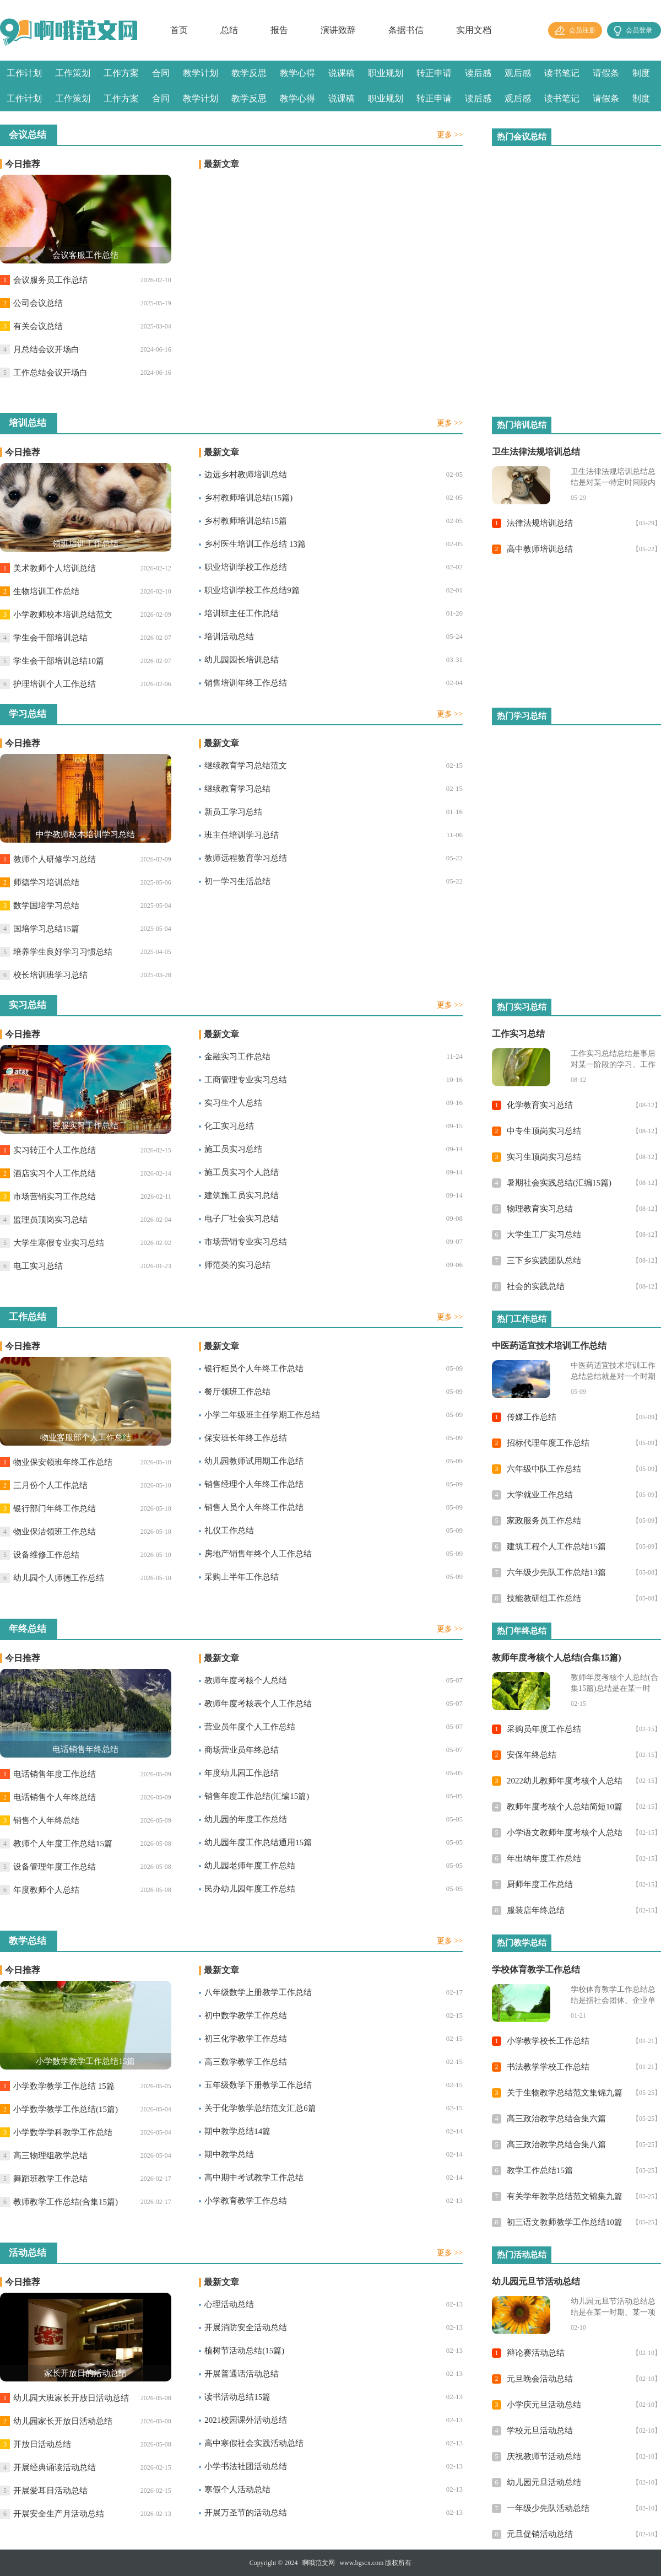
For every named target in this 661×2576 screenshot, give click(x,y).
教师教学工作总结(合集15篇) (65, 2201)
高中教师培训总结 (540, 549)
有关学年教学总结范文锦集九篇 (564, 2196)
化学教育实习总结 (540, 1105)
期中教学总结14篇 (237, 2131)
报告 (279, 30)
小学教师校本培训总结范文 (62, 614)
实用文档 (473, 30)
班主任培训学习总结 (241, 835)
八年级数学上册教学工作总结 (258, 1992)
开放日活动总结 (42, 2444)
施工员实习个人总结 (241, 1172)
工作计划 (24, 73)
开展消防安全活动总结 (245, 2327)
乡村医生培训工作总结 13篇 (255, 544)
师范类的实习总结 (237, 1264)
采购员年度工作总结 (544, 1728)
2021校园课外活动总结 (245, 2420)
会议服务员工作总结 (50, 280)
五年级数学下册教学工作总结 (258, 2085)
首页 (179, 30)
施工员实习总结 (233, 1149)
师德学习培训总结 (46, 882)
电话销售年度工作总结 (54, 1774)
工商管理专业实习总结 (245, 1079)
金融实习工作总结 (237, 1056)
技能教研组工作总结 (544, 1598)
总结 (229, 30)
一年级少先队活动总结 (548, 2508)
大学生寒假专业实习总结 (58, 1242)
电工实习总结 (38, 1266)
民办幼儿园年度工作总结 (249, 1888)
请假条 (606, 73)
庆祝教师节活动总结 (544, 2456)
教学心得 (297, 73)
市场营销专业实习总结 (245, 1241)
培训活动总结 (229, 636)
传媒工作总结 (531, 1417)
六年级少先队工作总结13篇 (556, 1572)
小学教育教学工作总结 (245, 2200)
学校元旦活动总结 (540, 2430)
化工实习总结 (229, 1126)
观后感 (518, 73)
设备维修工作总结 (46, 1554)
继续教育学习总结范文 (245, 765)
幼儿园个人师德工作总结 (58, 1577)
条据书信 (406, 30)
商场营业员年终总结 (241, 1749)
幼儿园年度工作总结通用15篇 (258, 1842)
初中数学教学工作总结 (245, 2015)
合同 (161, 73)
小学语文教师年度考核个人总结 (564, 1832)
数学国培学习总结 (46, 905)
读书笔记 (561, 73)
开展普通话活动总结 (241, 2373)
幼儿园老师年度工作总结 (249, 1865)
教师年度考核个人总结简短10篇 (564, 1806)
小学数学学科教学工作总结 (62, 2132)
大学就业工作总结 (540, 1494)
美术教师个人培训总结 (54, 568)
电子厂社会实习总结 (241, 1218)
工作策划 (72, 73)
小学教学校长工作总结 (548, 2040)
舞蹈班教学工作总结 (50, 2178)
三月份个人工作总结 (50, 1485)
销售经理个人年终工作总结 (254, 1484)
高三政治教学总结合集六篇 (556, 2118)
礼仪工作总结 (229, 1530)
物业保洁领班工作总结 (54, 1531)
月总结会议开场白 (46, 349)
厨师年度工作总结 (540, 1884)
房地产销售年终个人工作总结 (258, 1553)
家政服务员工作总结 (544, 1520)
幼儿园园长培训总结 (241, 659)
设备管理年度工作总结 (54, 1866)
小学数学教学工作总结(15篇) (65, 2109)
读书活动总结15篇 (237, 2396)
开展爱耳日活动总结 (50, 2490)
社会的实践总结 (536, 1286)
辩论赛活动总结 (536, 2352)
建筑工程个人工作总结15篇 (556, 1546)
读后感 (478, 73)
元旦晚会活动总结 (540, 2378)
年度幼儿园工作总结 (241, 1773)
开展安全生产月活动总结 (58, 2513)
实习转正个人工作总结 (54, 1150)
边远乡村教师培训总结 (245, 474)
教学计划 (200, 73)
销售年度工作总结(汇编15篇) (256, 1796)
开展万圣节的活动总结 (245, 2512)
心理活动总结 (229, 2304)
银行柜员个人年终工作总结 (254, 1368)
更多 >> (450, 135)
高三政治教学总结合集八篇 (556, 2144)
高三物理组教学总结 (50, 2155)
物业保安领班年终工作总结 (62, 1462)
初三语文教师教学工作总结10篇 (564, 2222)
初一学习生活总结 (237, 881)
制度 (641, 73)
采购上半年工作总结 (241, 1576)
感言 (15, 123)
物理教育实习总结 (540, 1208)
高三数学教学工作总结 (245, 2061)
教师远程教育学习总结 (245, 858)
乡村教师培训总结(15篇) (248, 497)
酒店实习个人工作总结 (54, 1173)
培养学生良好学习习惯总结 (62, 951)
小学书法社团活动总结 (245, 2466)
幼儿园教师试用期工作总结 (254, 1461)
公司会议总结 (38, 303)
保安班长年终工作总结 (245, 1437)
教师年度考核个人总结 (245, 1680)
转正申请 (434, 73)
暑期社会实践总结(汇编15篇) (559, 1182)
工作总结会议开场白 (50, 372)
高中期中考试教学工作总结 (254, 2177)
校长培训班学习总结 (50, 975)
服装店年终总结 (536, 1910)
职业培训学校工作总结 (245, 567)
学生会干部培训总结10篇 (58, 660)
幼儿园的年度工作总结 (245, 1819)
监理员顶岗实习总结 (50, 1219)
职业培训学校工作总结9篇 (252, 590)
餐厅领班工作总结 (237, 1391)
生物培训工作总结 (46, 591)
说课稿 (341, 73)
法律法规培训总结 (540, 523)
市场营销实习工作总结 (54, 1196)
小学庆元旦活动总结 (544, 2404)
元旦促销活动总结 (540, 2534)
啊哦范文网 (318, 2563)
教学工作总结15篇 (540, 2170)
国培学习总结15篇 (46, 928)
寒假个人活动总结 (237, 2489)
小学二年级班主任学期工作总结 (262, 1414)
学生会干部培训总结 (50, 637)
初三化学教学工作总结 (245, 2038)
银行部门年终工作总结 (54, 1508)
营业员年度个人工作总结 (249, 1726)
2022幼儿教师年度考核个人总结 (564, 1780)
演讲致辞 (338, 30)
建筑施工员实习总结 (241, 1195)
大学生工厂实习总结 (544, 1234)
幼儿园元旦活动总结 (544, 2482)
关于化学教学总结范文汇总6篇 (260, 2108)
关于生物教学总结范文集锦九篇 (564, 2092)
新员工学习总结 (233, 811)
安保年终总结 (531, 1754)
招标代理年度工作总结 (548, 1442)
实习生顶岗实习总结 (544, 1156)
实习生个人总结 (233, 1102)
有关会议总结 (38, 326)
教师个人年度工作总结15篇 (62, 1843)
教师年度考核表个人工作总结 (258, 1703)
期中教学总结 (229, 2154)
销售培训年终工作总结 (245, 682)
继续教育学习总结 (237, 788)
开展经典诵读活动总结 (54, 2467)
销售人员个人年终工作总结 (254, 1507)
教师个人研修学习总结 (54, 859)
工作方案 (121, 73)
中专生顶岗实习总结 (544, 1131)
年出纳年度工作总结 (544, 1858)
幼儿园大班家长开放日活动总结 (71, 2398)
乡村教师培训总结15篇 (245, 520)
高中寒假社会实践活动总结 (254, 2443)
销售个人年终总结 (46, 1820)
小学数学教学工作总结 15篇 (64, 2086)
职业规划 (385, 73)
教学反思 (249, 73)
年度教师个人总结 (46, 1889)
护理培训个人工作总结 (54, 684)
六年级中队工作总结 (544, 1468)
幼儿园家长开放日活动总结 (62, 2421)
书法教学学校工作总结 (548, 2066)
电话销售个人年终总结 (54, 1797)
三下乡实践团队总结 (544, 1260)
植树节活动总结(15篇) (244, 2350)
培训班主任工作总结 (241, 613)
